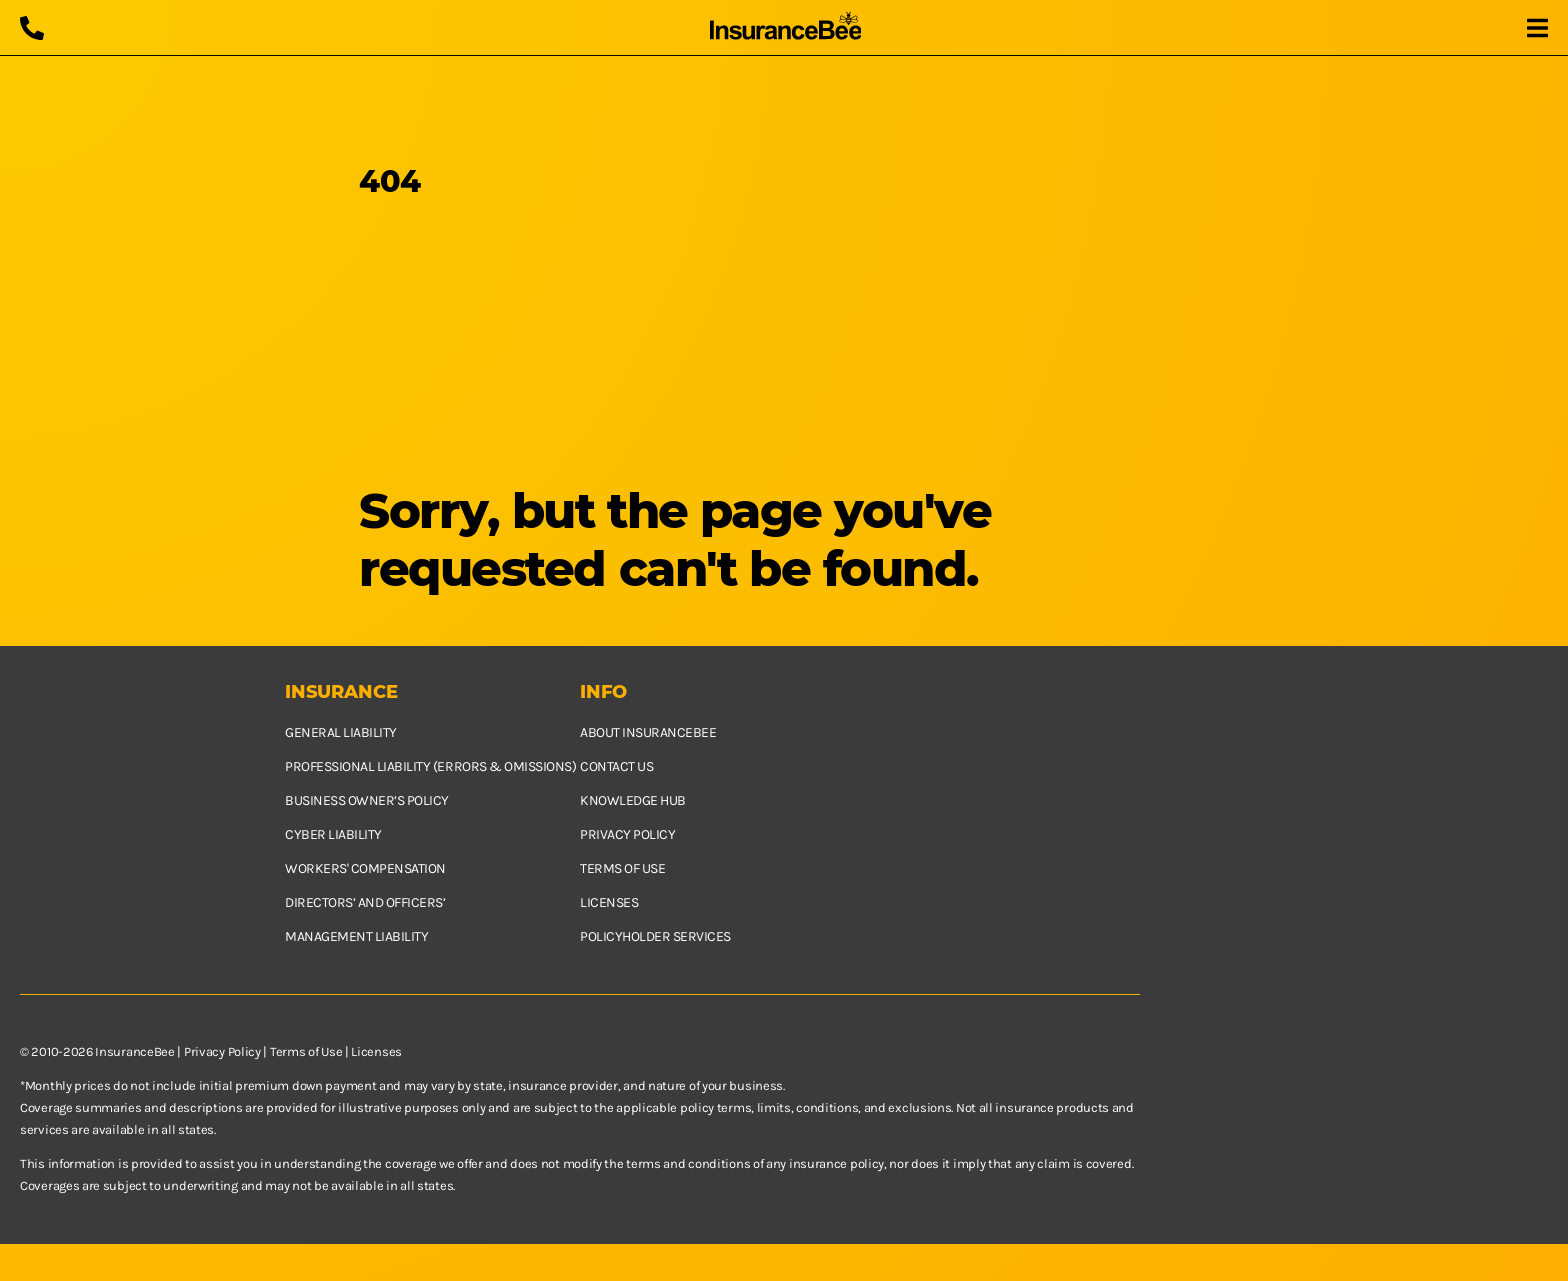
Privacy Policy (222, 1051)
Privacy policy (627, 834)
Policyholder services (655, 936)
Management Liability (356, 936)
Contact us (616, 766)
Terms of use (622, 868)
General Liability (341, 732)
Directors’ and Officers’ (365, 902)
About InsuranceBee (648, 732)
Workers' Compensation (365, 868)
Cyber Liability (333, 834)
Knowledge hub (633, 800)
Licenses (609, 902)
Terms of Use (306, 1051)
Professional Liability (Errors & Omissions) (430, 766)
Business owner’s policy (367, 800)
